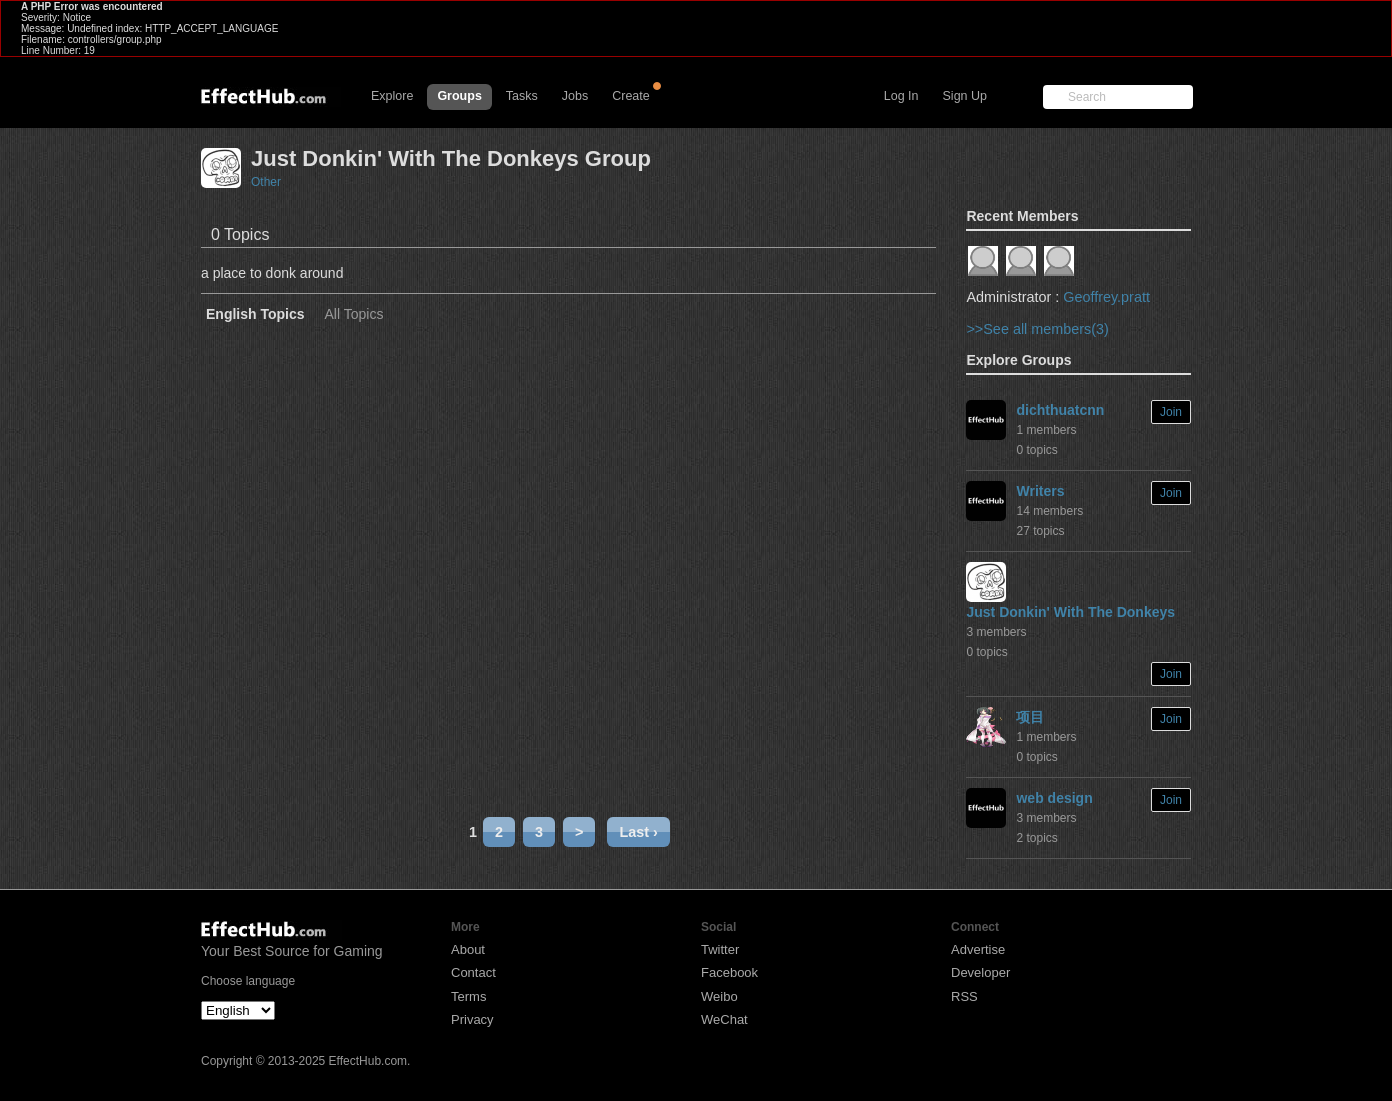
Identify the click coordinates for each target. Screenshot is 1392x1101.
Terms (468, 996)
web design (1054, 798)
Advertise (978, 949)
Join (1171, 412)
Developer (980, 972)
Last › (638, 832)
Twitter (720, 949)
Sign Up (965, 96)
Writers (1040, 491)
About (468, 949)
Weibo (719, 996)
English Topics (255, 314)
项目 (1030, 717)
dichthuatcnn (1060, 410)
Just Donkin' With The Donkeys (1070, 612)
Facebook (729, 972)
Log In (901, 96)
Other (266, 182)
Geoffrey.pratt (1106, 297)
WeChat (724, 1019)
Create (631, 96)
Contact (473, 972)
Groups (459, 96)
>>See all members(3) (1037, 329)
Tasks (522, 96)
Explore (392, 96)
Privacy (472, 1019)
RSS (964, 996)
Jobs (575, 96)
